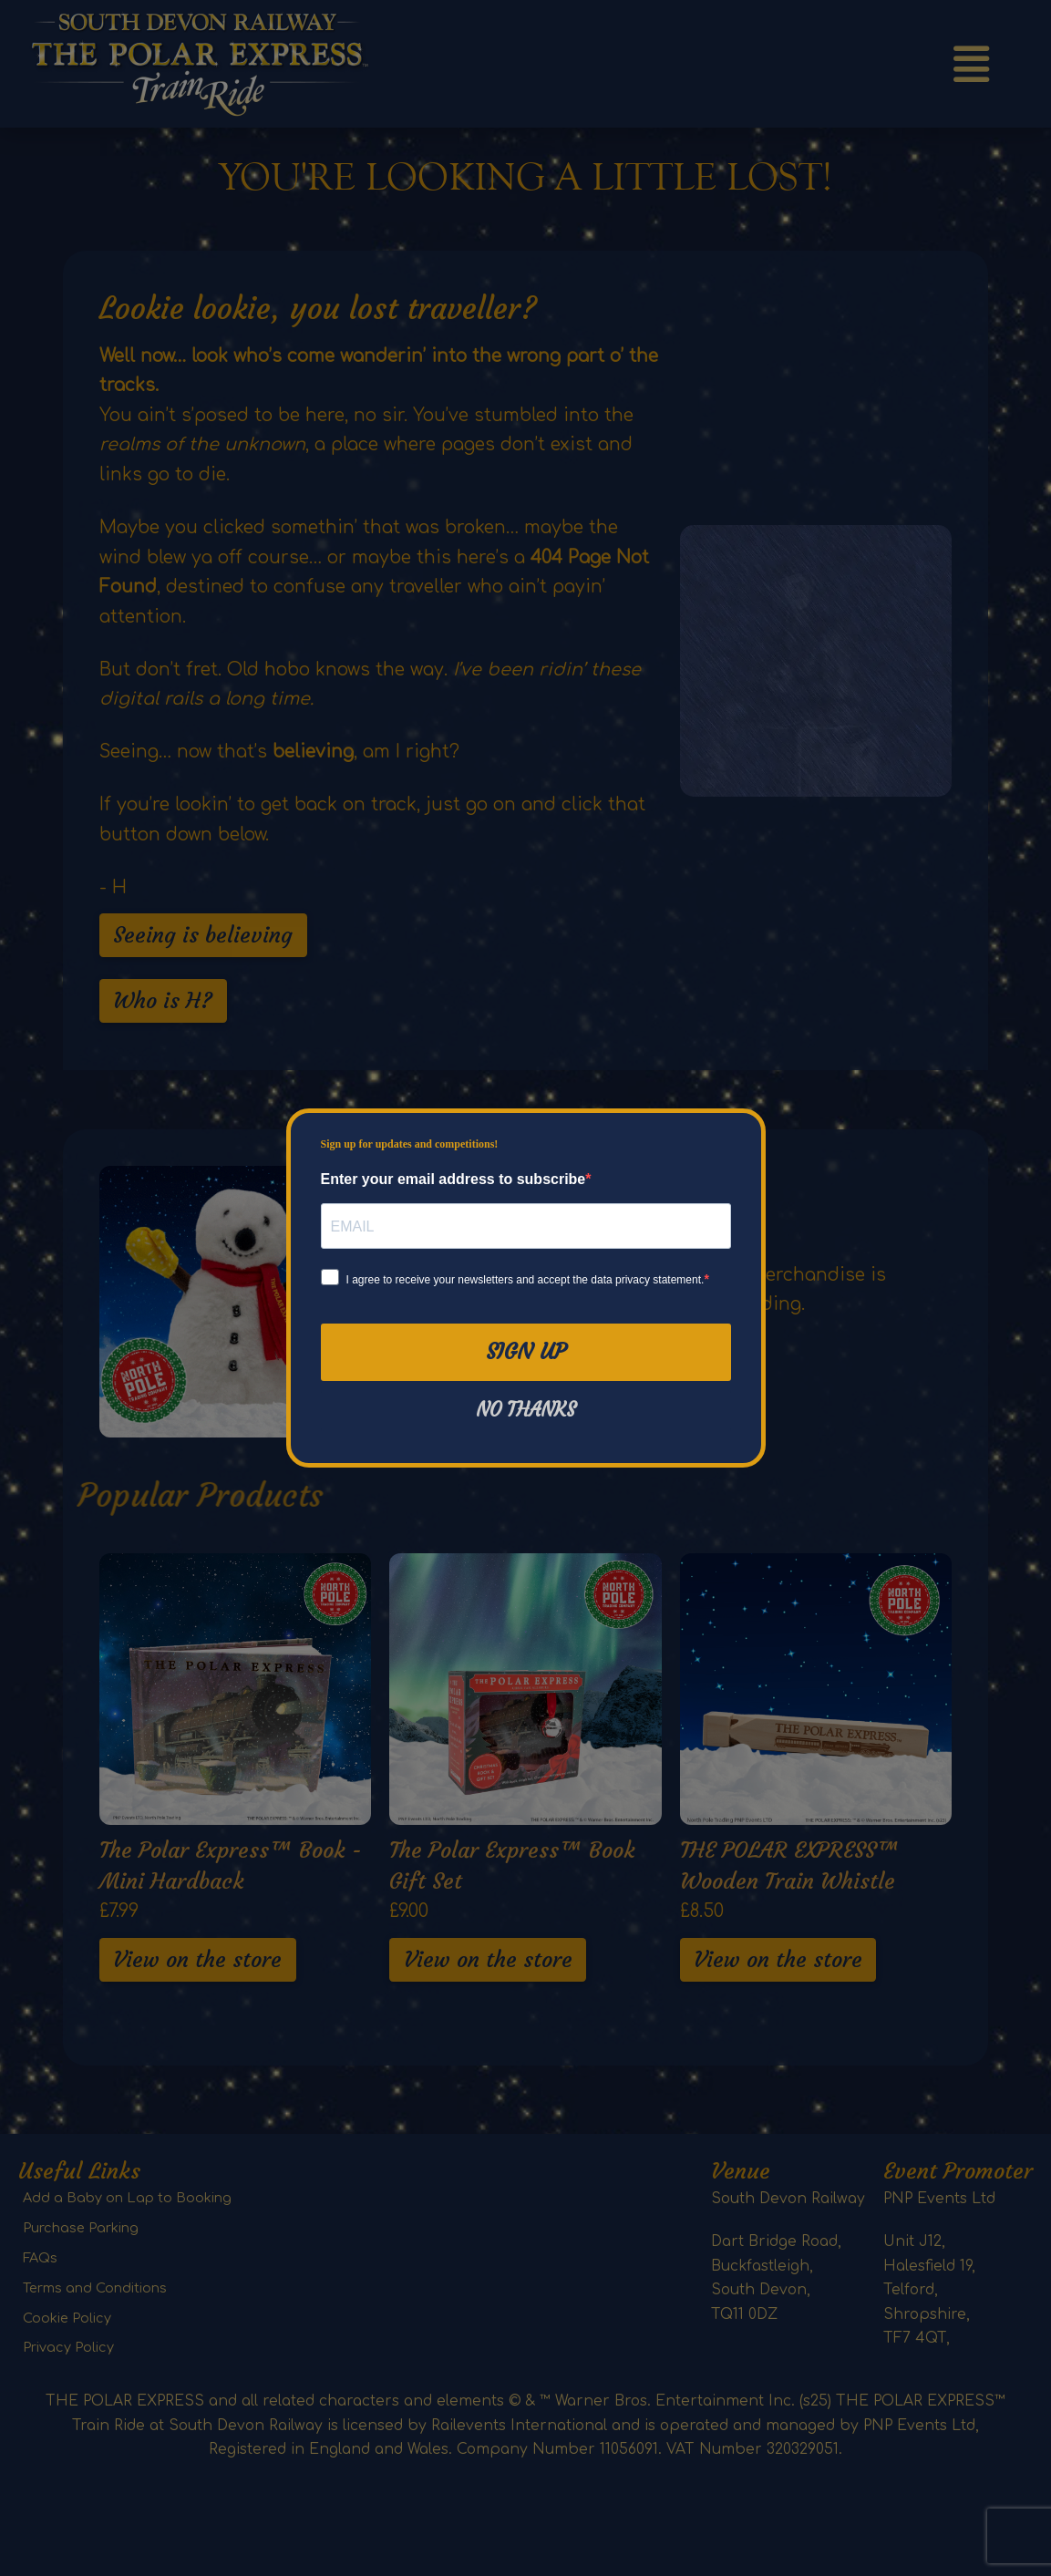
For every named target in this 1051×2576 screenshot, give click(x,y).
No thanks (526, 1410)
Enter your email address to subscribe (453, 1179)
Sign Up (526, 1351)
